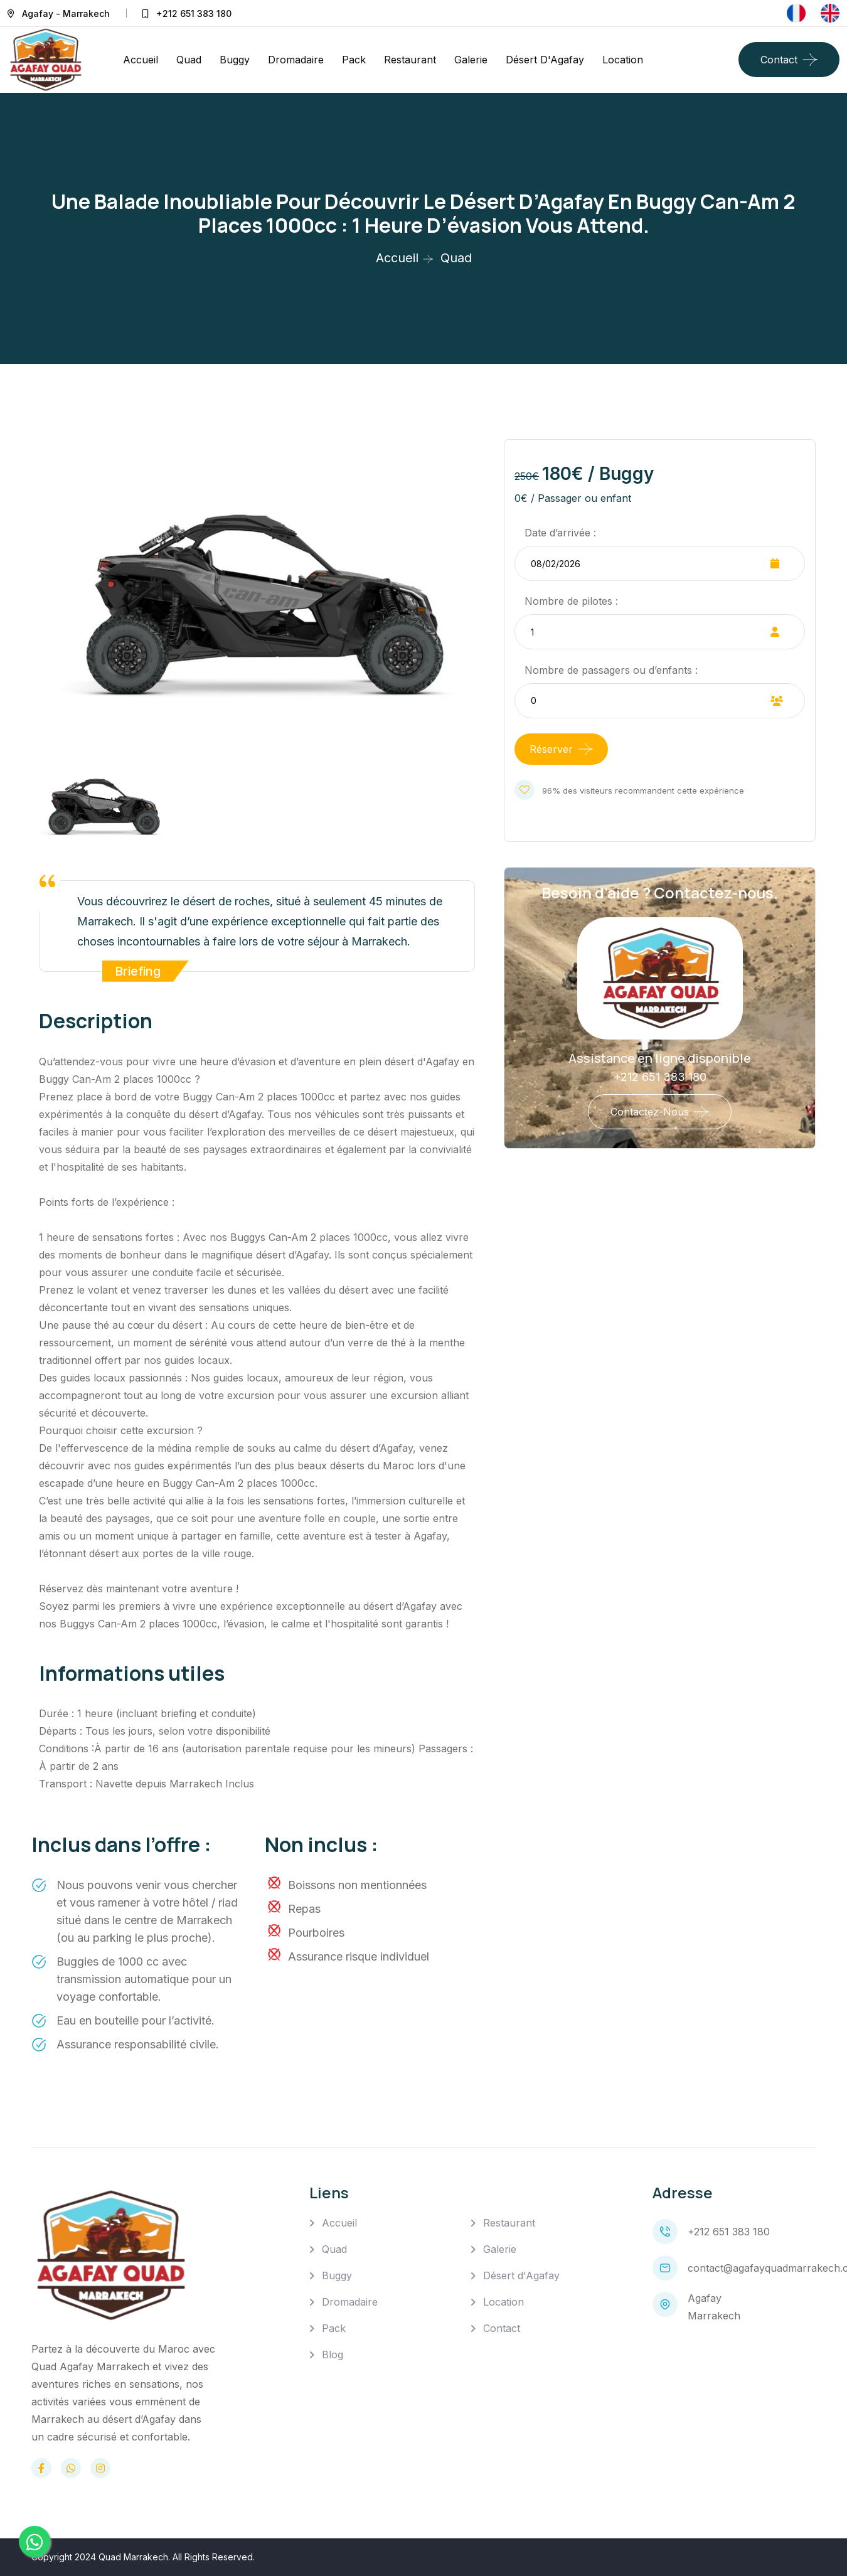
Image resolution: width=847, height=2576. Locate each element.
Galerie (470, 59)
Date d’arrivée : (560, 532)
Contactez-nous (649, 1111)
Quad (188, 59)
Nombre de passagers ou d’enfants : (611, 670)
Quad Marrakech (133, 2557)
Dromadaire (296, 59)
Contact (778, 59)
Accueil (140, 59)
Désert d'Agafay (545, 59)
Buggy (235, 59)
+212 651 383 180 (194, 13)
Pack (354, 59)
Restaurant (410, 59)
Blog (332, 2354)
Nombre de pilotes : (571, 601)
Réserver (551, 749)
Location (622, 59)
